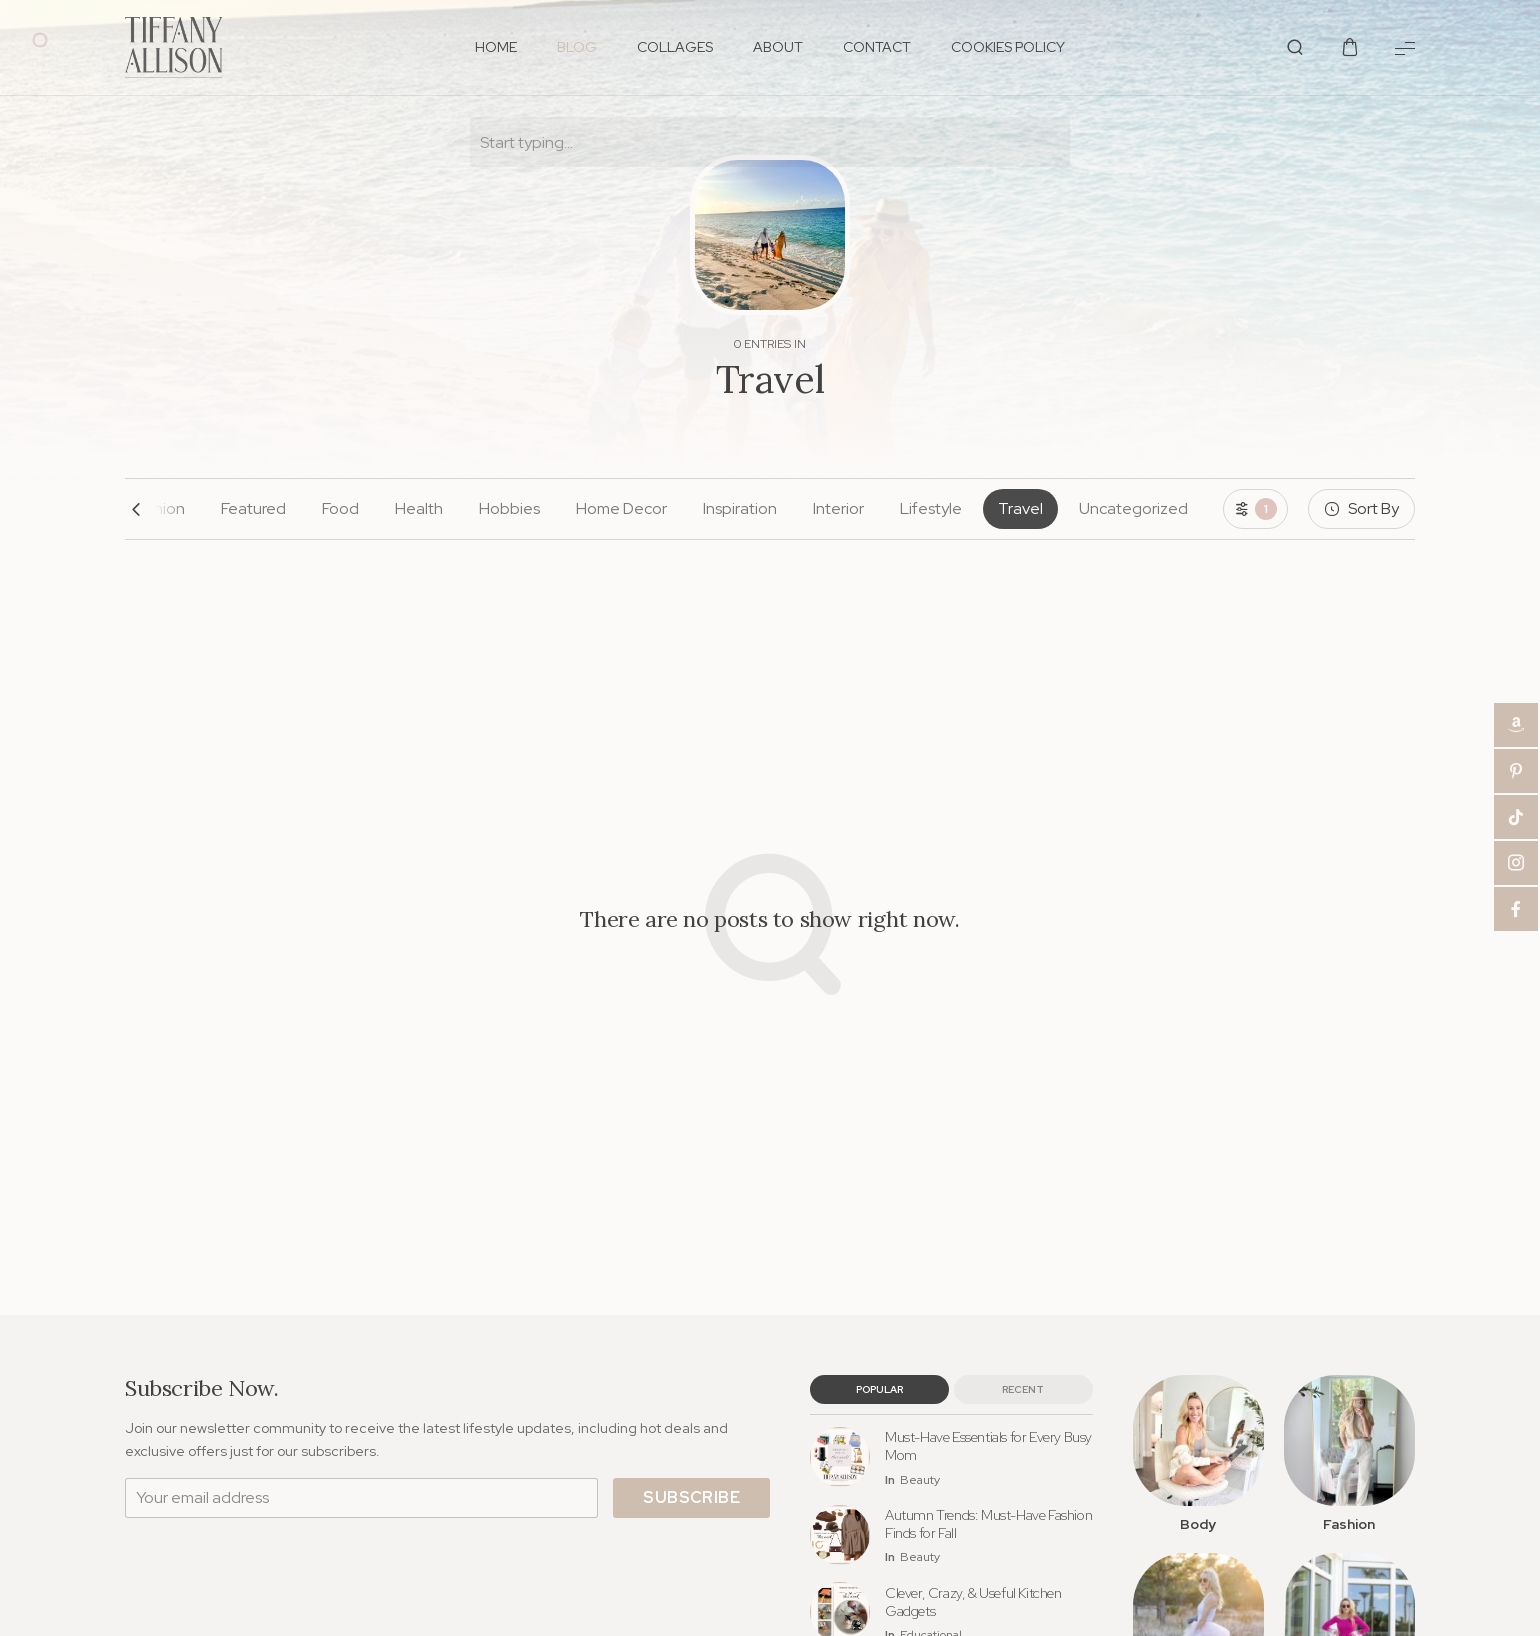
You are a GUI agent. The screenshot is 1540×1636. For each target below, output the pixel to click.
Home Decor (621, 508)
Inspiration (740, 508)
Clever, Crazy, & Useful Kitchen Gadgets (973, 1602)
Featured (253, 508)
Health (419, 508)
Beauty (920, 1480)
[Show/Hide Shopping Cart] (1350, 48)
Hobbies (509, 508)
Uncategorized (1133, 508)
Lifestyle (931, 508)
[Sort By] (1361, 509)
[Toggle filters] (1255, 509)
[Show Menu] (1405, 47)
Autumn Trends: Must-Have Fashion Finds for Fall (988, 1524)
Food (340, 508)
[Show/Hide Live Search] (1295, 48)
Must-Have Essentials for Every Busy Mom (988, 1446)
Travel (1020, 508)
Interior (838, 508)
